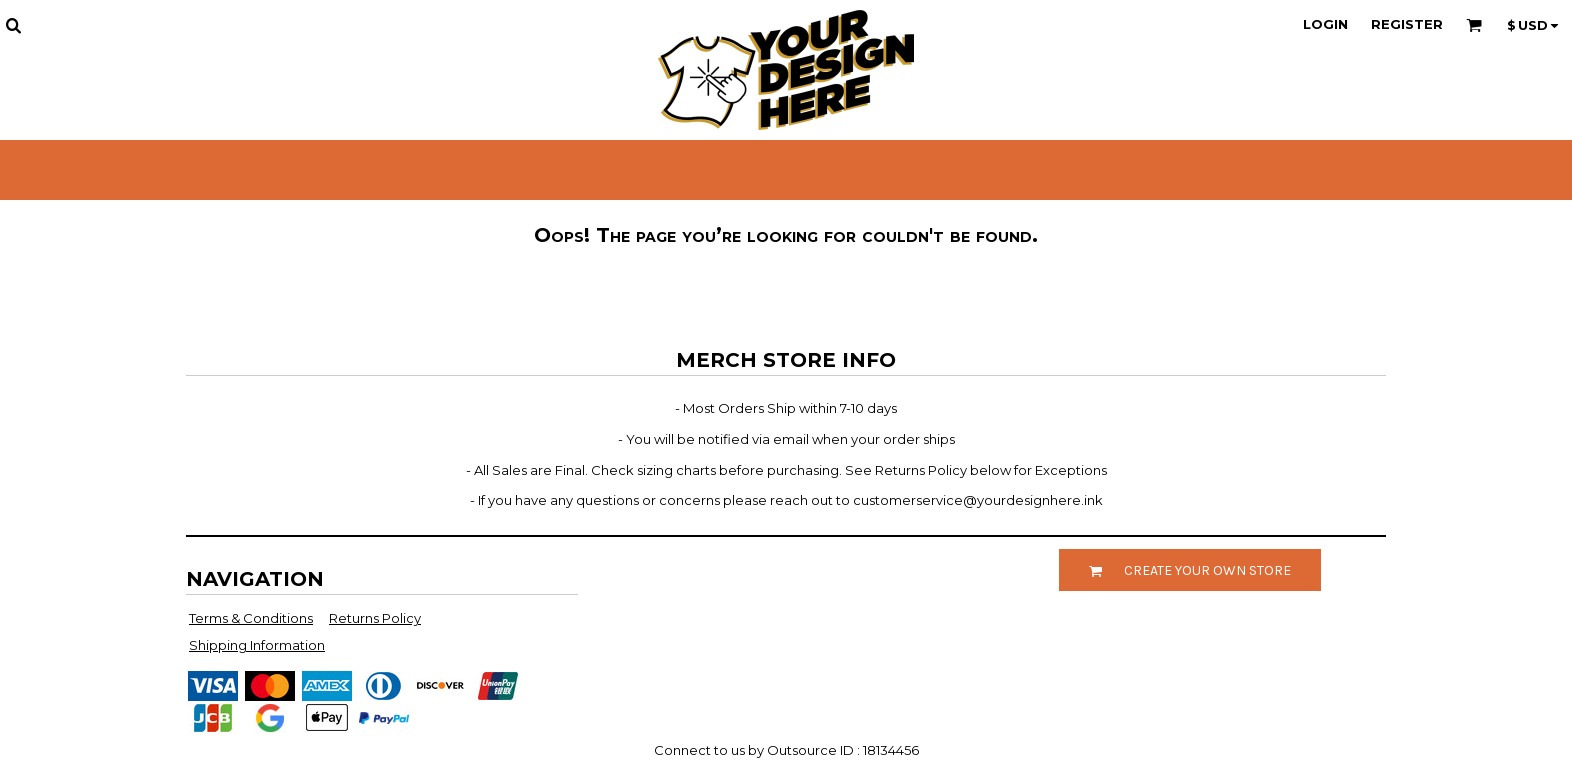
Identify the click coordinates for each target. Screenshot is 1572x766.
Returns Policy (375, 618)
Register (1407, 24)
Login (1325, 24)
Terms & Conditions (251, 618)
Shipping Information (257, 645)
